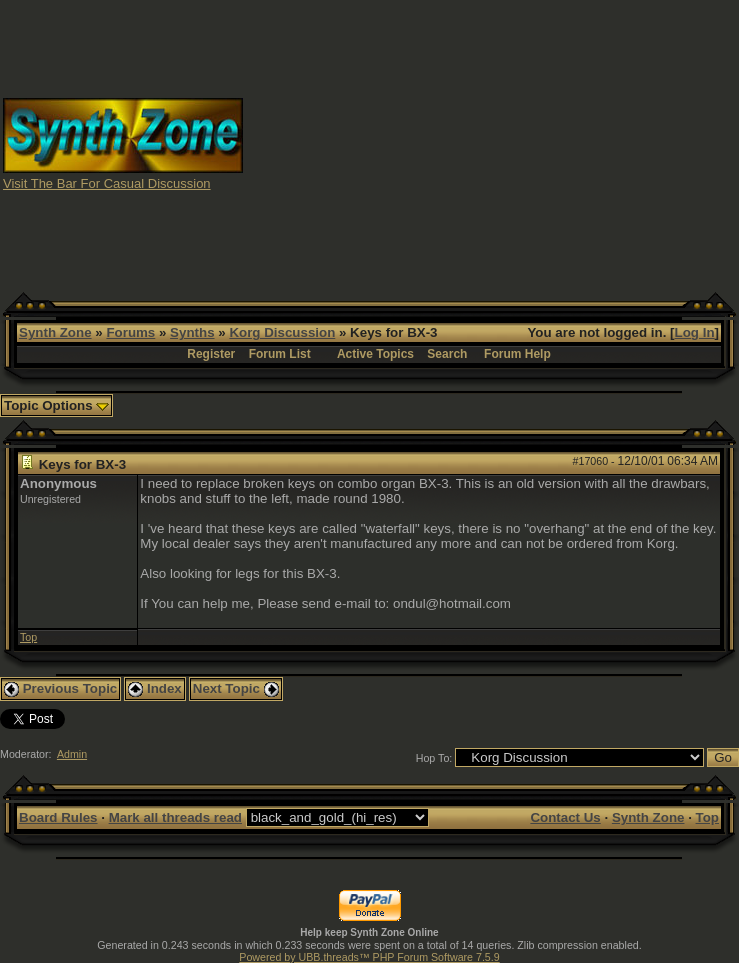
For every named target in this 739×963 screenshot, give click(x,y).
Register (211, 354)
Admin (72, 754)
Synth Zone (55, 332)
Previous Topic (60, 688)
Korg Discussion (282, 332)
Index (155, 688)
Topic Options (56, 405)
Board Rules (58, 817)
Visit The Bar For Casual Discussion (107, 183)
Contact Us (565, 817)
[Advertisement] (491, 143)
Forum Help (517, 354)
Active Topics (375, 354)
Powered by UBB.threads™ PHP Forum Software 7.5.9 (369, 957)
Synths (192, 332)
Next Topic (236, 688)
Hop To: (434, 758)
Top (28, 637)
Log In (695, 332)
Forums (130, 332)
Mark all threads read (175, 817)
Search (447, 354)
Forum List (280, 354)
